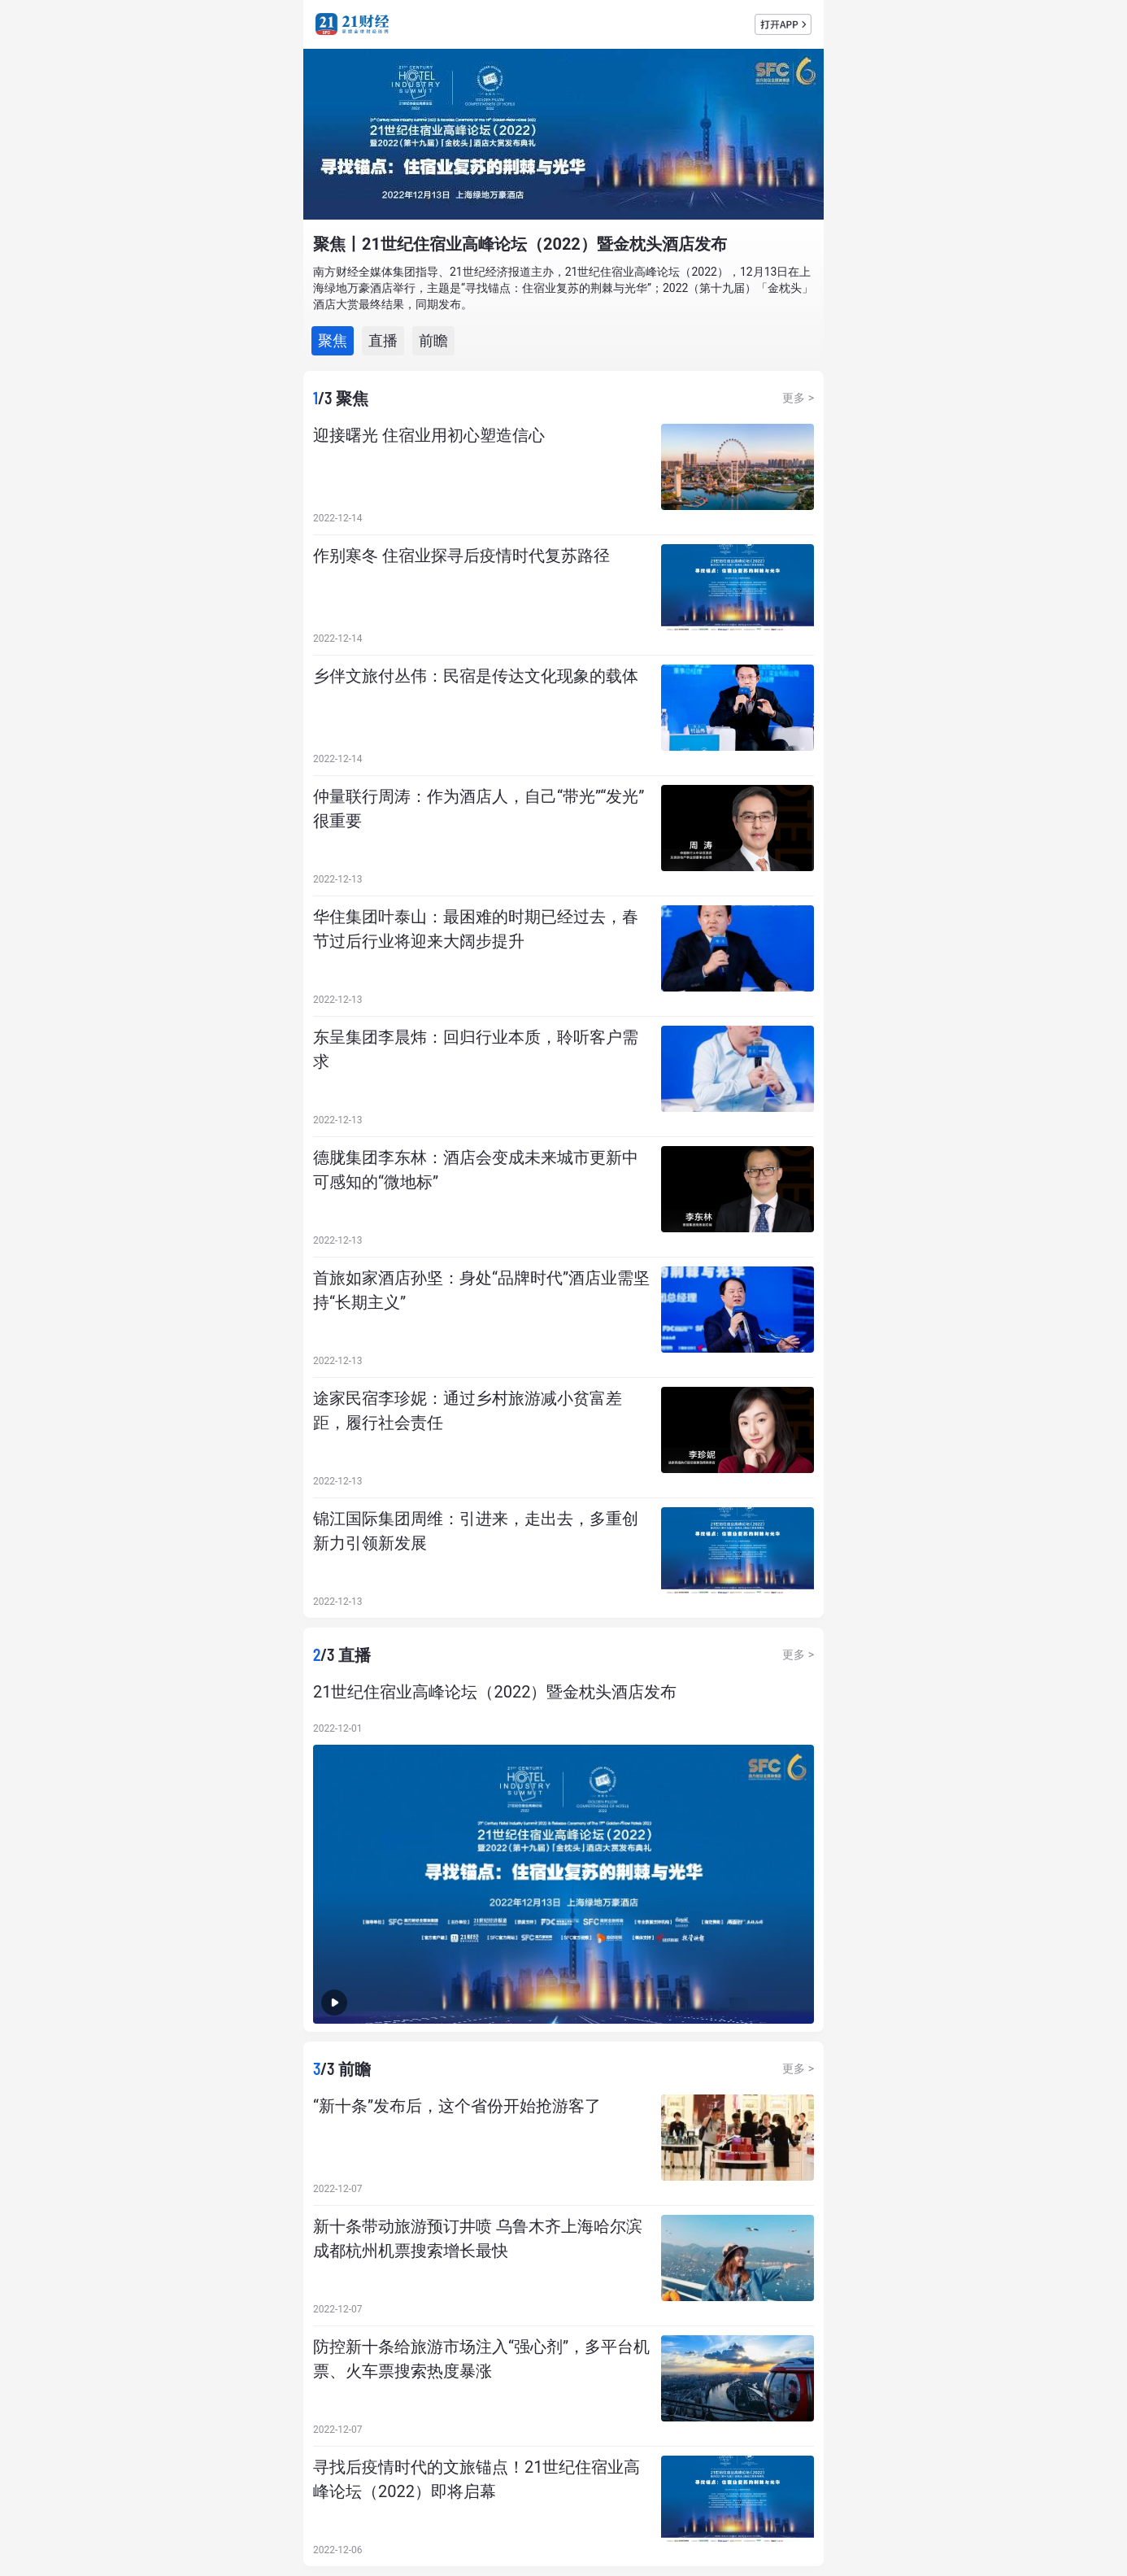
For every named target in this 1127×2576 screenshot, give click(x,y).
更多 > (798, 397)
